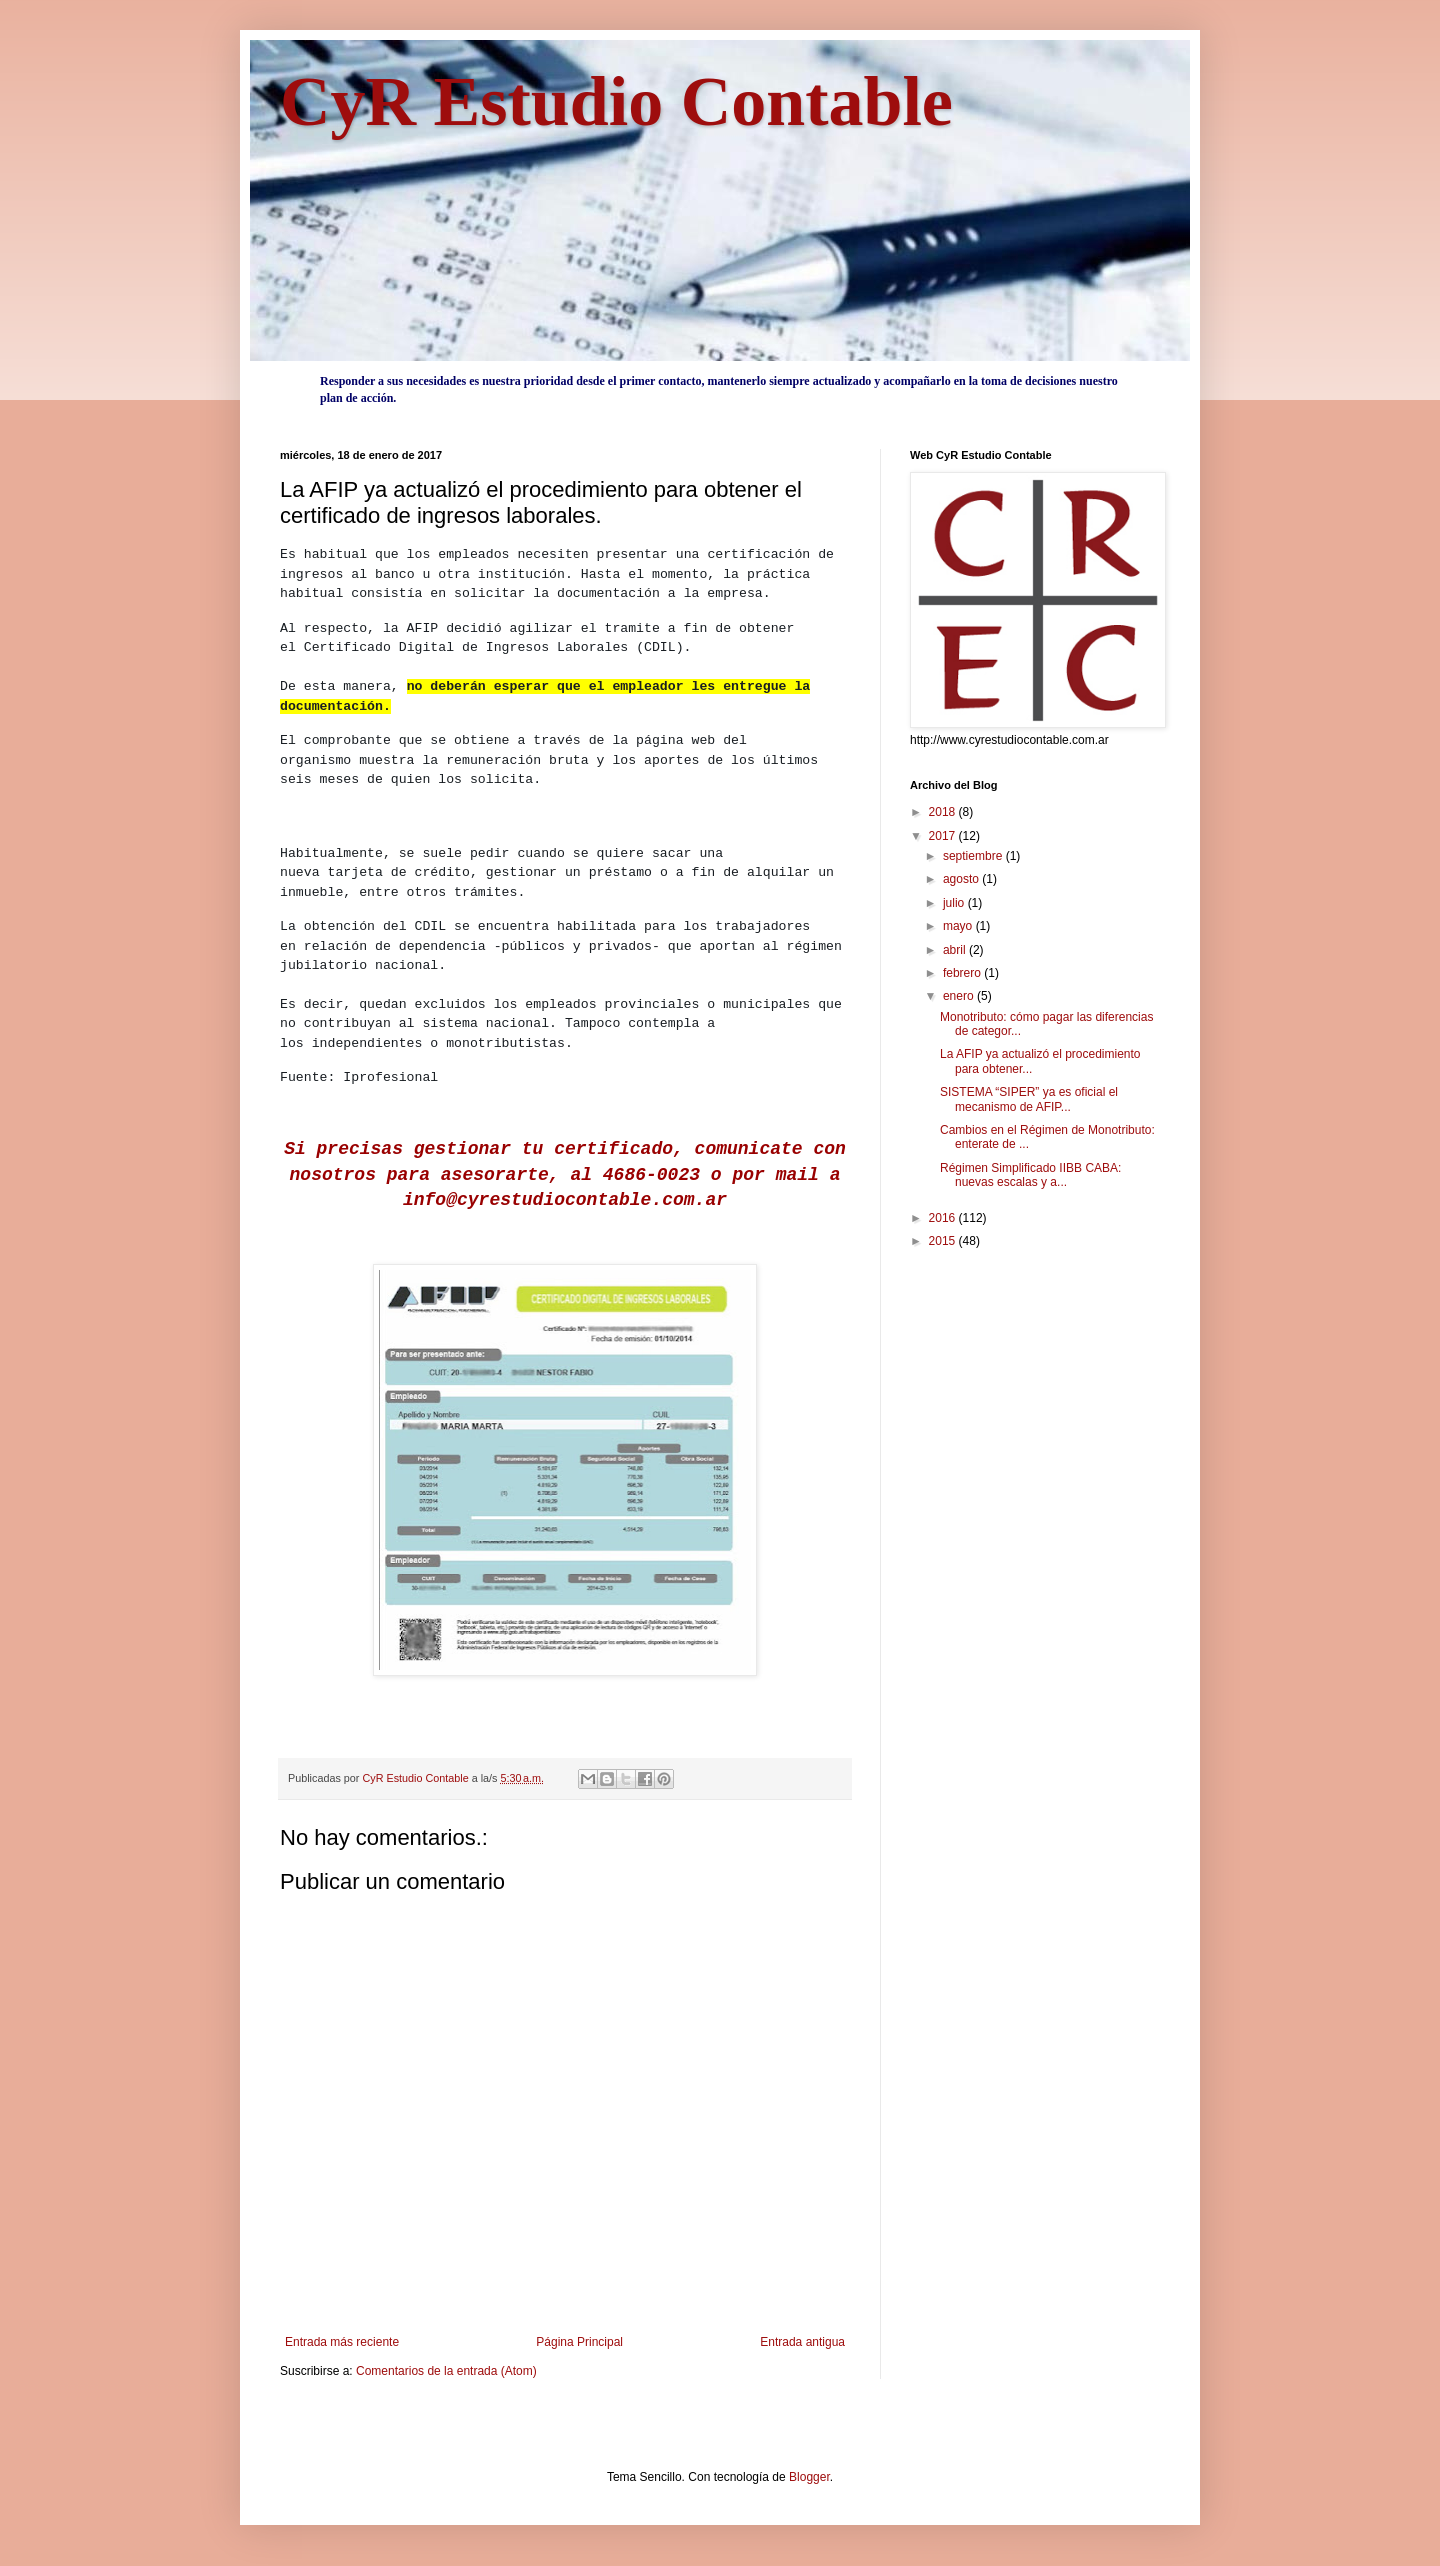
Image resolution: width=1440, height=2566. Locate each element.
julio (955, 903)
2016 (944, 1218)
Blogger (809, 2477)
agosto (962, 879)
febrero (963, 973)
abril (956, 950)
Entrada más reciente (342, 2342)
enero (960, 996)
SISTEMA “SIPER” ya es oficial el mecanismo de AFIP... (1029, 1099)
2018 (944, 812)
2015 (944, 1241)
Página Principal (579, 2342)
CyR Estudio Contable (616, 101)
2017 (944, 836)
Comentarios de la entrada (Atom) (446, 2371)
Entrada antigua (802, 2342)
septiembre (974, 856)
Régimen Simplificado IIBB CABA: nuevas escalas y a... (1030, 1175)
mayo (959, 926)
